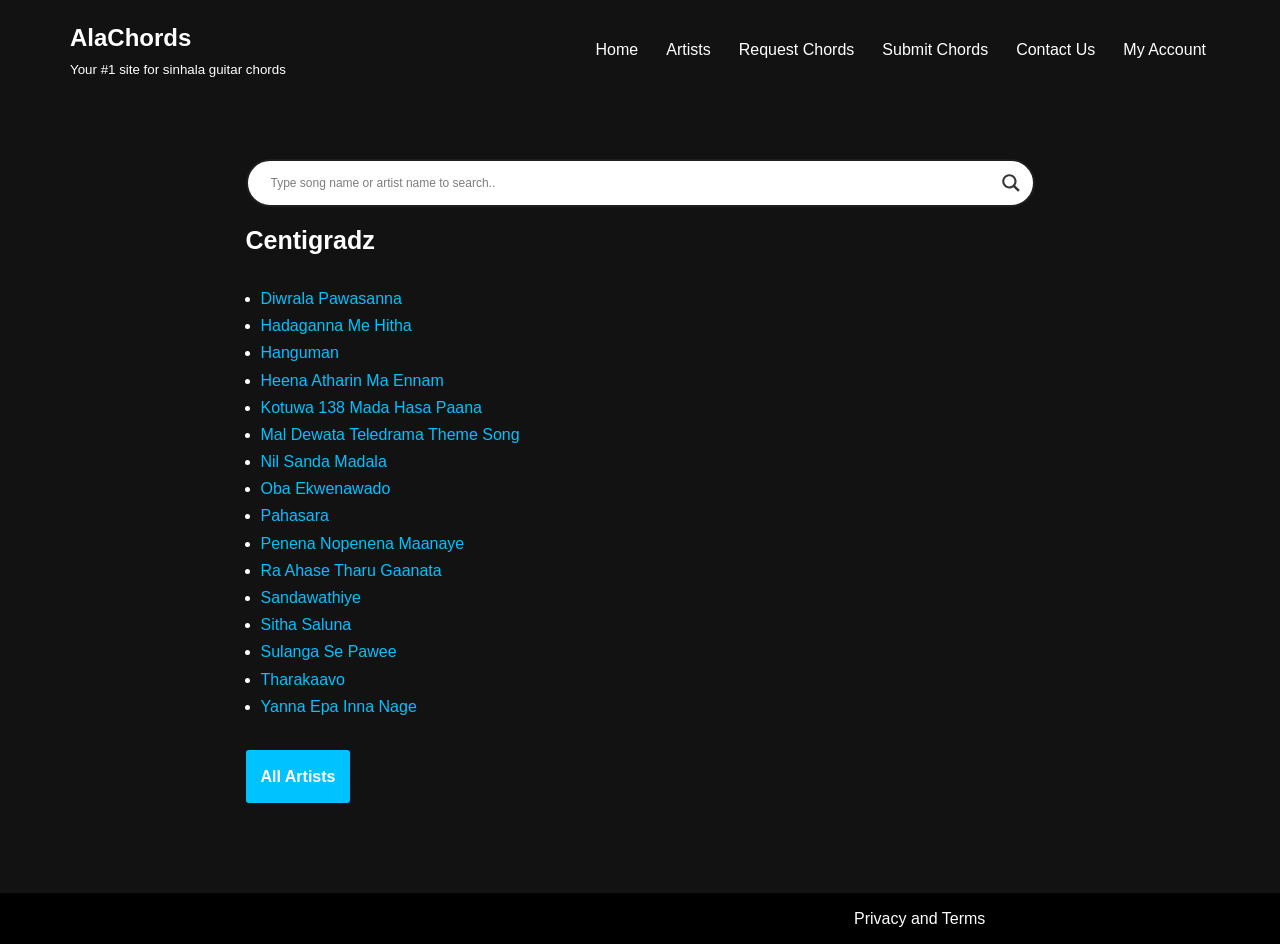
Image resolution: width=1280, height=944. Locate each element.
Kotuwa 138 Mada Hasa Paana (371, 407)
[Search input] (631, 183)
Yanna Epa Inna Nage (339, 706)
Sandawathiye (311, 597)
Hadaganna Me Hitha (336, 325)
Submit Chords (935, 49)
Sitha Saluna (306, 624)
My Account (1164, 49)
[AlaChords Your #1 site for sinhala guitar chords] (178, 49)
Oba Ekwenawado (326, 488)
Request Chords (797, 49)
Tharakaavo (303, 679)
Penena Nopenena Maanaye (363, 543)
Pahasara (295, 515)
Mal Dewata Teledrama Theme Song (390, 434)
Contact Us (1055, 49)
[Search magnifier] (1011, 183)
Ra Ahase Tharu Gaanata (351, 570)
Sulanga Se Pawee (329, 651)
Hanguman (300, 352)
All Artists (298, 776)
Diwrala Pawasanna (331, 298)
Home (617, 49)
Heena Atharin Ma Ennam (352, 380)
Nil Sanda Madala (324, 461)
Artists (688, 49)
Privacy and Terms (919, 918)
